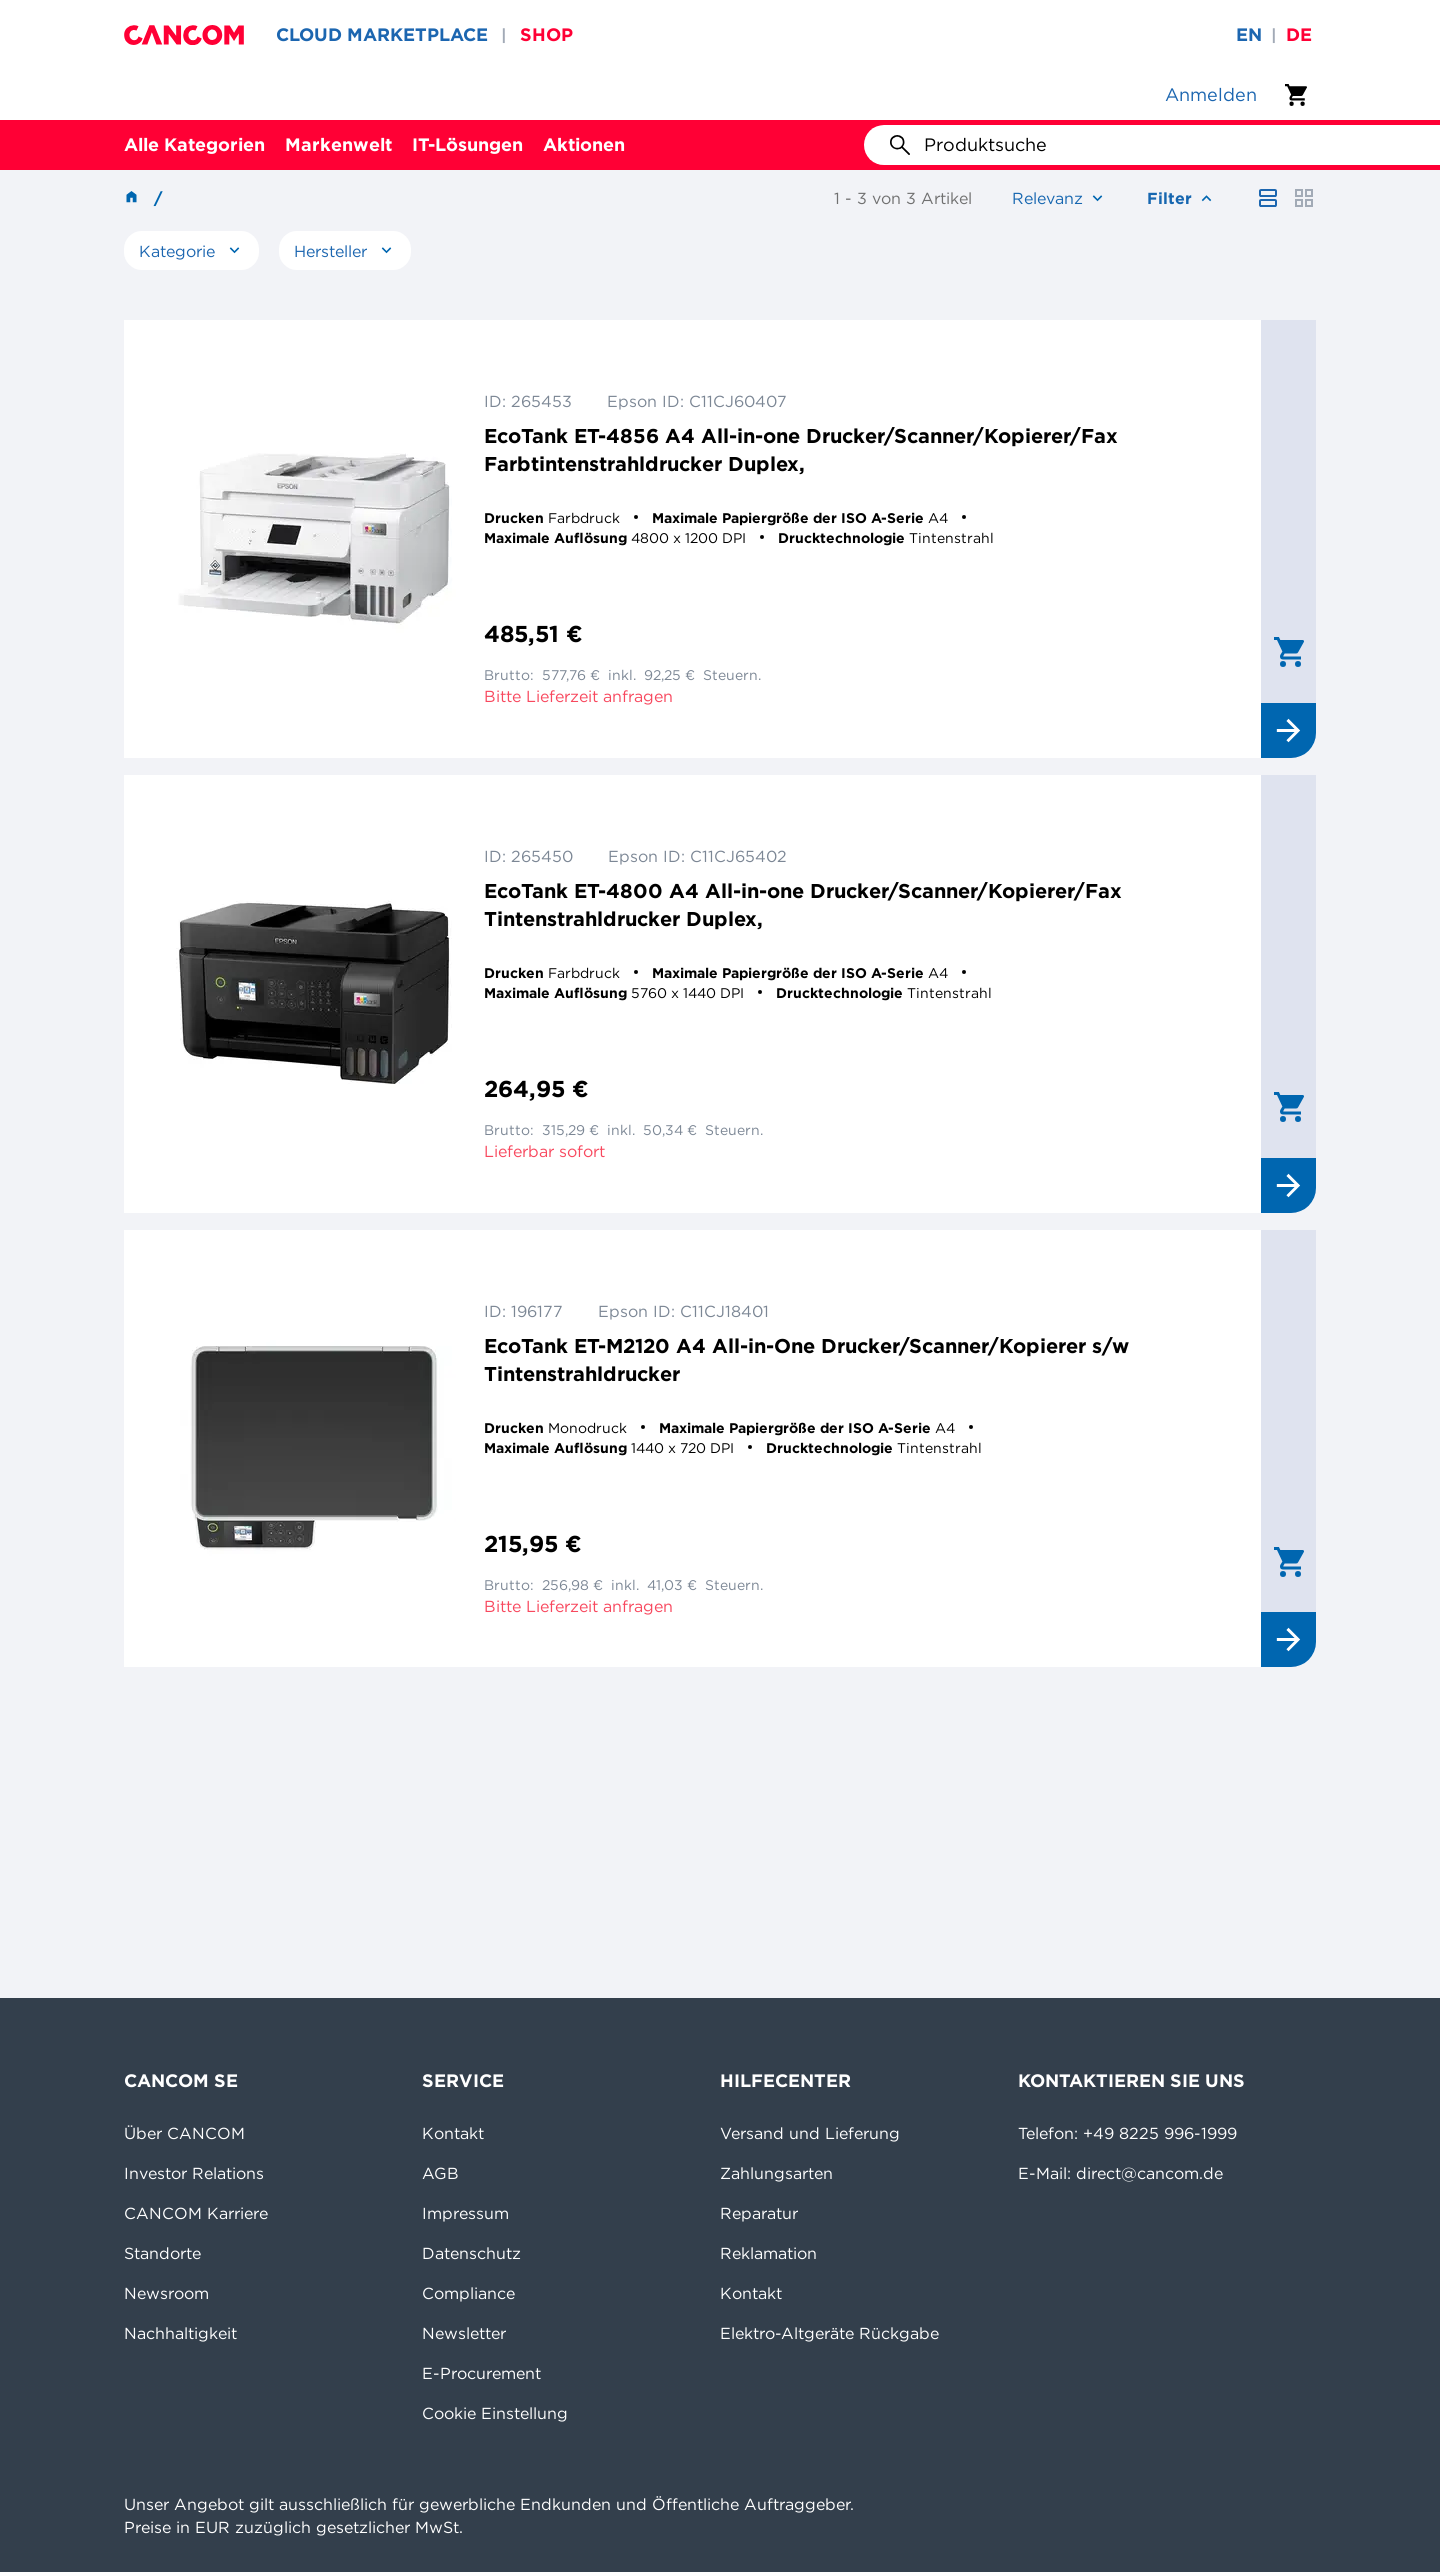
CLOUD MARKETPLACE (382, 34)
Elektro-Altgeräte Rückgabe (829, 2333)
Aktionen (584, 144)
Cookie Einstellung (495, 2413)
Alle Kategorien (194, 144)
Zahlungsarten (776, 2173)
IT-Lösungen (467, 144)
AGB (440, 2173)
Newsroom (166, 2293)
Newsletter (464, 2333)
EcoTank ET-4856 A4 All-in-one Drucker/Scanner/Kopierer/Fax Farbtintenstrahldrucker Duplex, (801, 449)
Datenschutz (471, 2253)
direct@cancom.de (1149, 2173)
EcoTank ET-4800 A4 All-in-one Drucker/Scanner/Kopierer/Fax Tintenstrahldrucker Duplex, (803, 904)
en (1249, 34)
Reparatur (759, 2213)
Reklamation (768, 2253)
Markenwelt (338, 144)
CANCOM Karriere (196, 2213)
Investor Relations (194, 2173)
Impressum (465, 2213)
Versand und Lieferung (810, 2133)
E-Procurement (481, 2373)
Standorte (162, 2253)
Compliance (468, 2293)
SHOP (546, 34)
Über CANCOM (184, 2133)
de (1299, 34)
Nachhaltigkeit (180, 2333)
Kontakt (453, 2133)
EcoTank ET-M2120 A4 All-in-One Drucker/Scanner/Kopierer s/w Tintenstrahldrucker (806, 1359)
